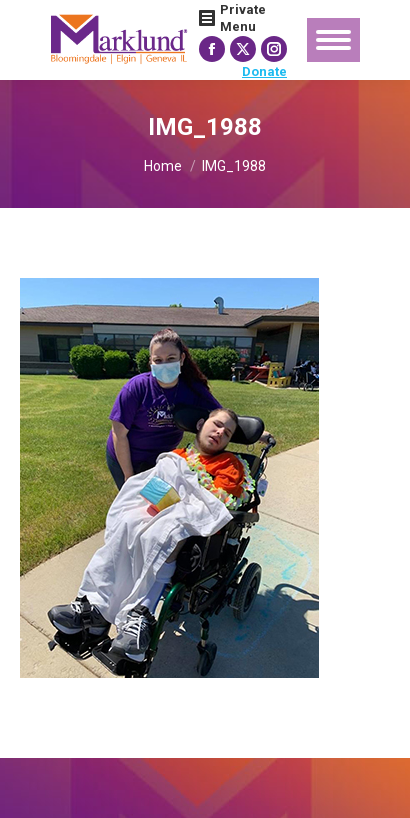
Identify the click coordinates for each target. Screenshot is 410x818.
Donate (264, 71)
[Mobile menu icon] (333, 40)
